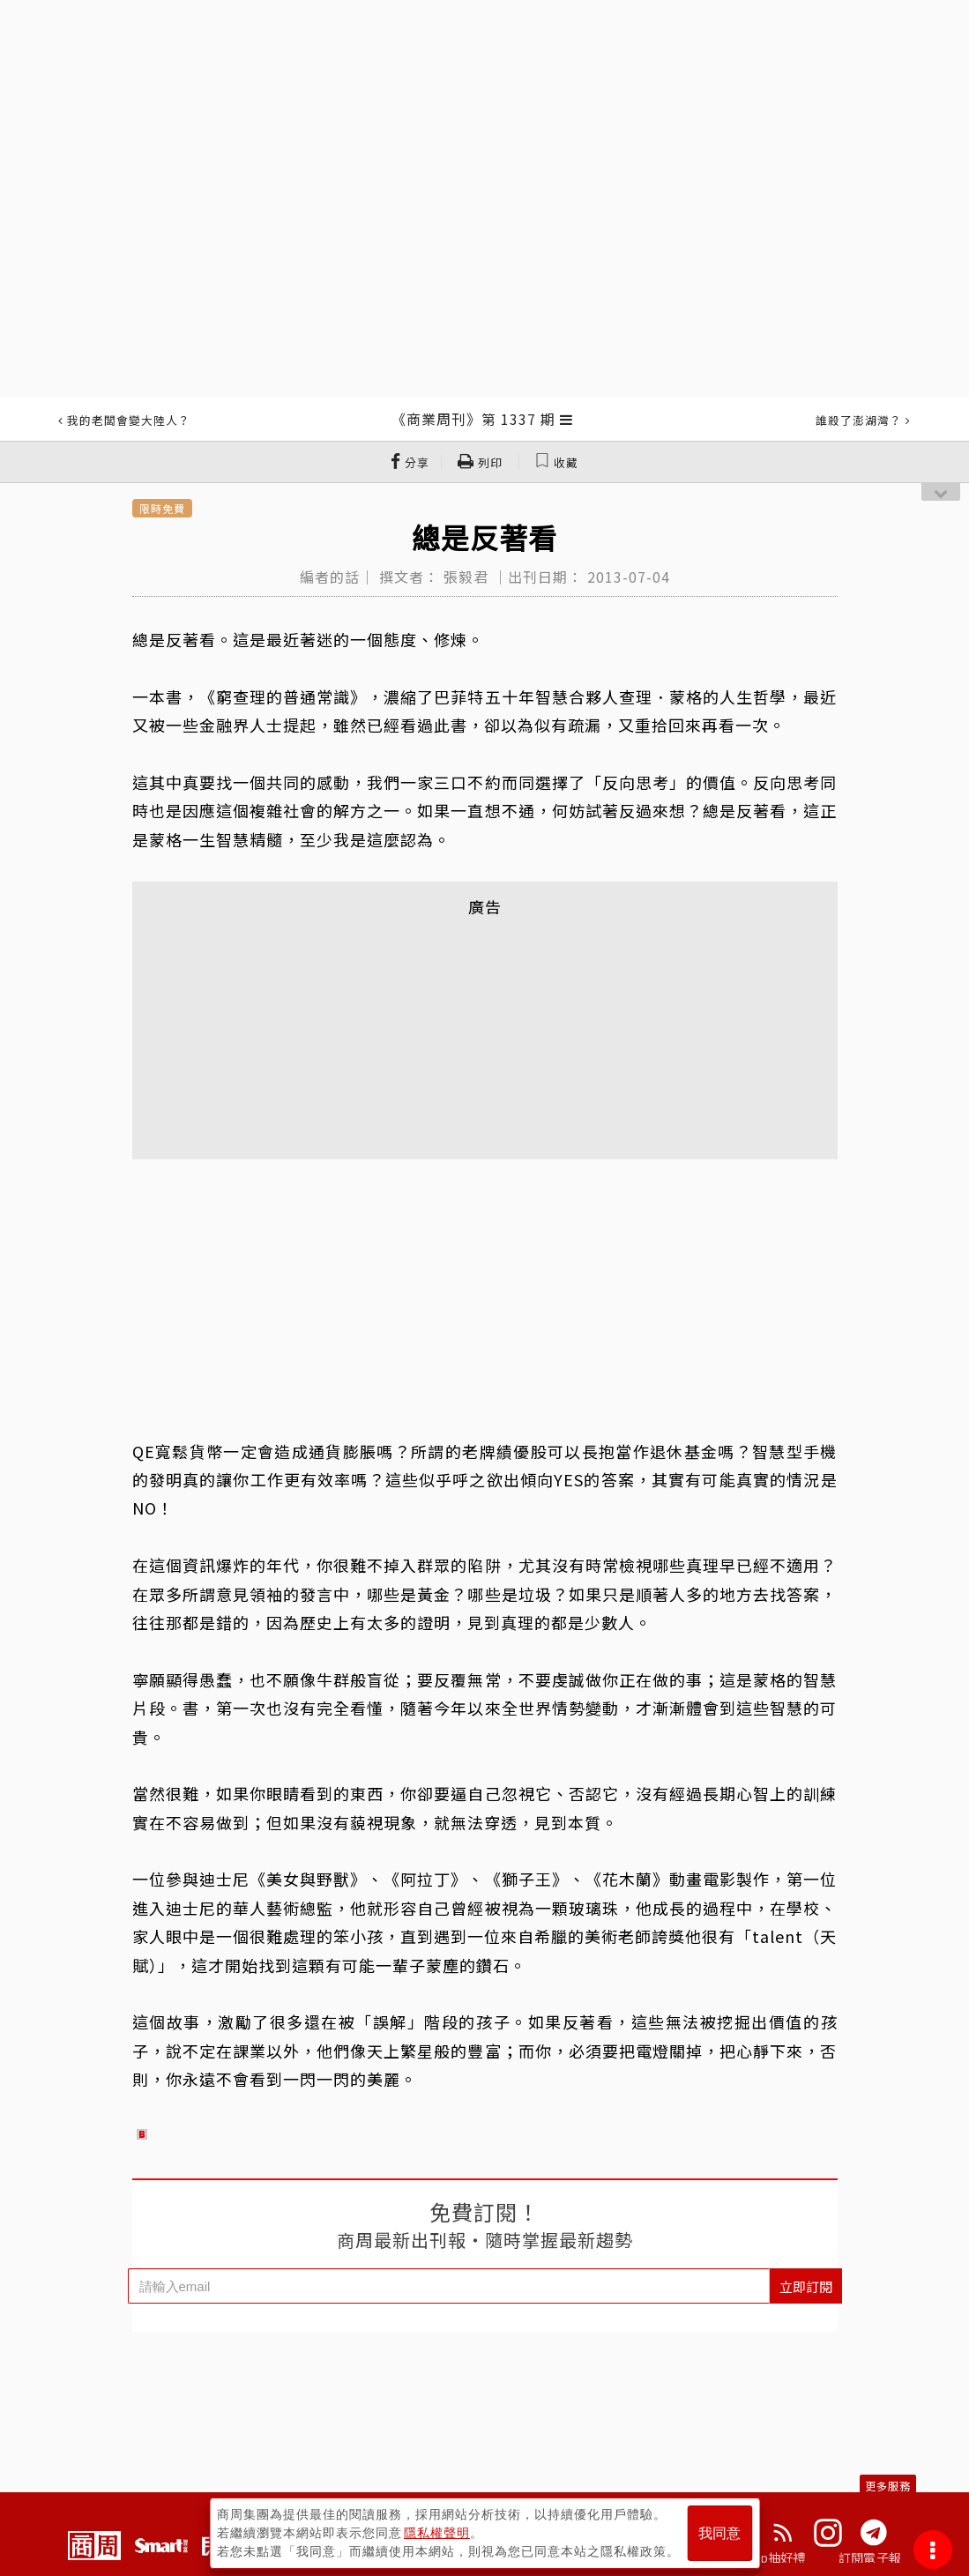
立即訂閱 (805, 2286)
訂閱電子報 (870, 2557)
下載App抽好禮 (762, 2557)
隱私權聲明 (437, 2533)
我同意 (719, 2533)
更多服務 (888, 2485)
